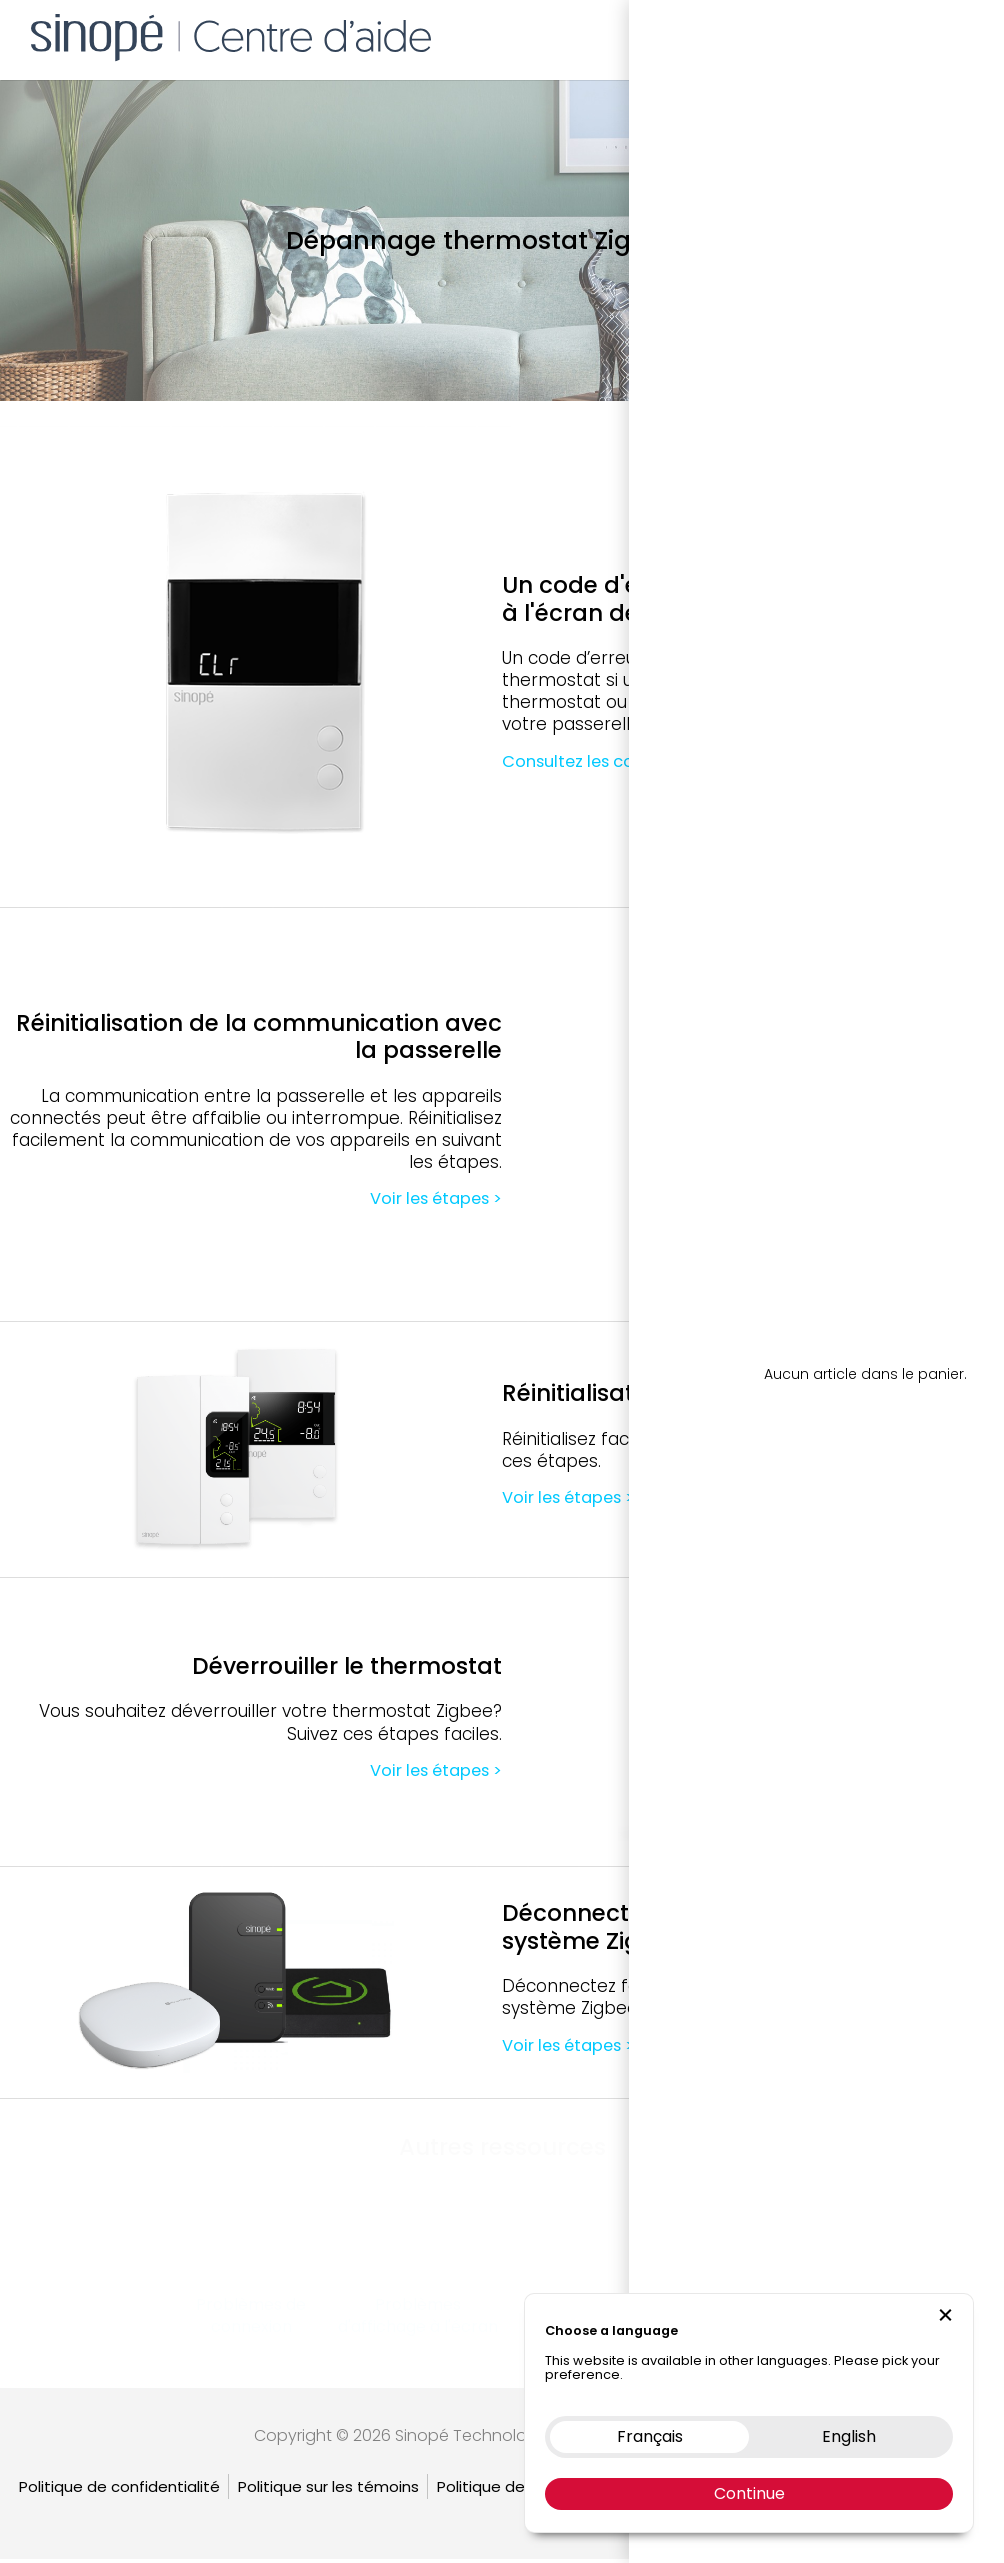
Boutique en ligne (730, 35)
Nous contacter (867, 35)
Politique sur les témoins (328, 2490)
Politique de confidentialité (119, 2490)
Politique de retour (506, 2490)
